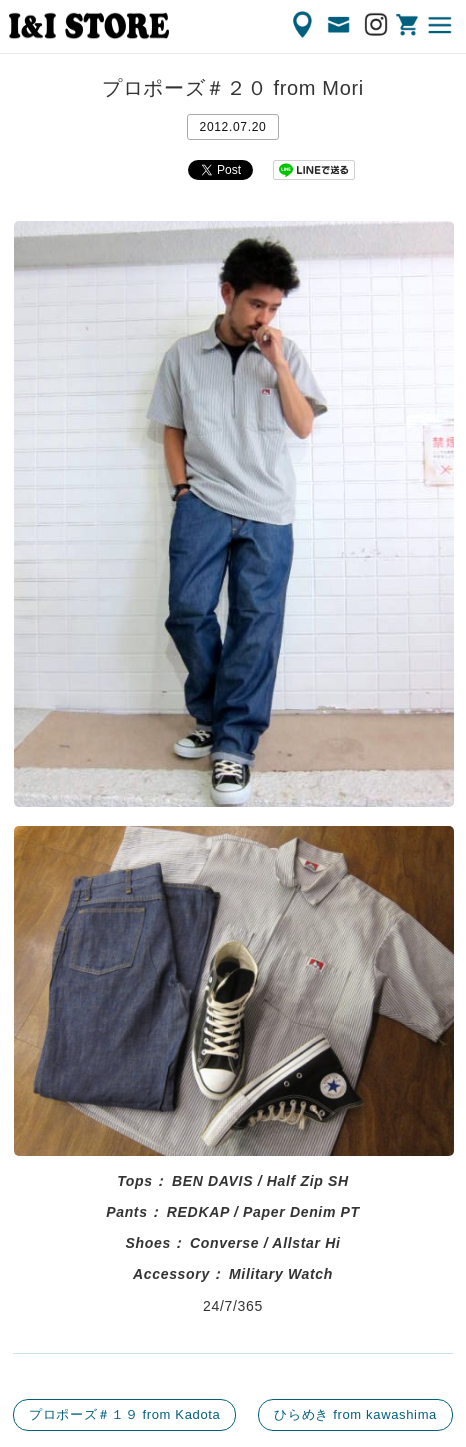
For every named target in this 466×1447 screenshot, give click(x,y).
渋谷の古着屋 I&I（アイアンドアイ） (89, 26)
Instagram (377, 25)
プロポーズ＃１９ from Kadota (124, 1414)
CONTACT (340, 25)
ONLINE (409, 25)
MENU (441, 25)
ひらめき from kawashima (355, 1414)
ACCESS (304, 25)
